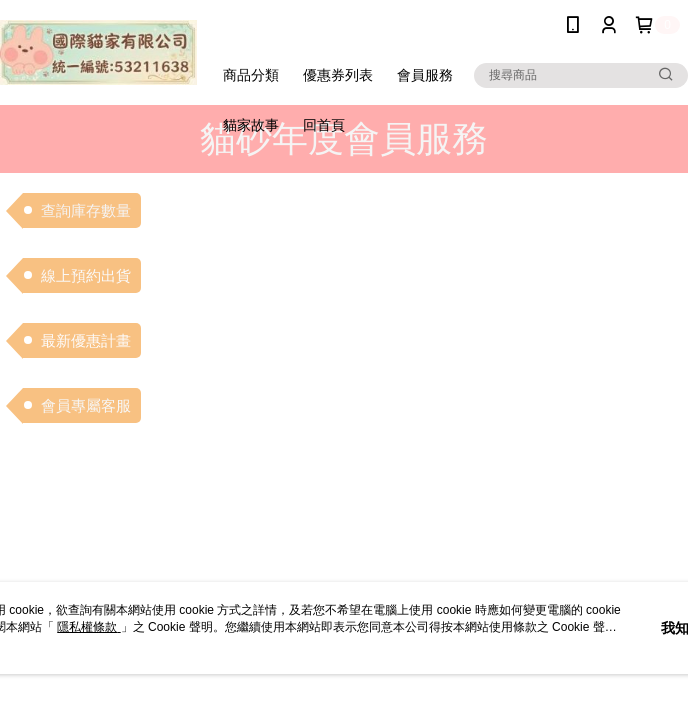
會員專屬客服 (86, 405)
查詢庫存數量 (86, 210)
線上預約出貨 (86, 275)
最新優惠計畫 (86, 340)
